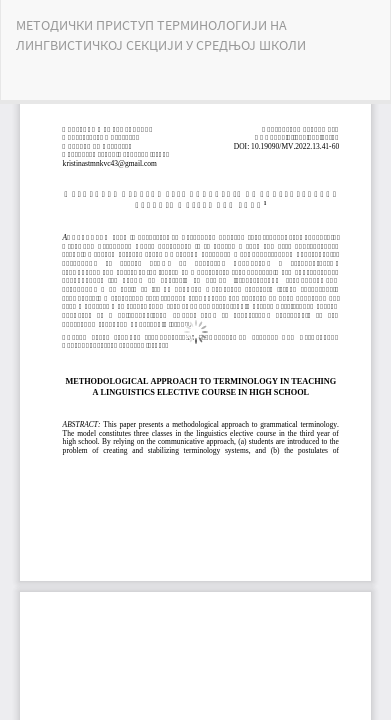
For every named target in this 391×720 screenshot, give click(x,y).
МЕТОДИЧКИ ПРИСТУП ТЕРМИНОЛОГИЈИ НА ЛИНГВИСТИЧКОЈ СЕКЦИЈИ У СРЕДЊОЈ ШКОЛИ (161, 35)
